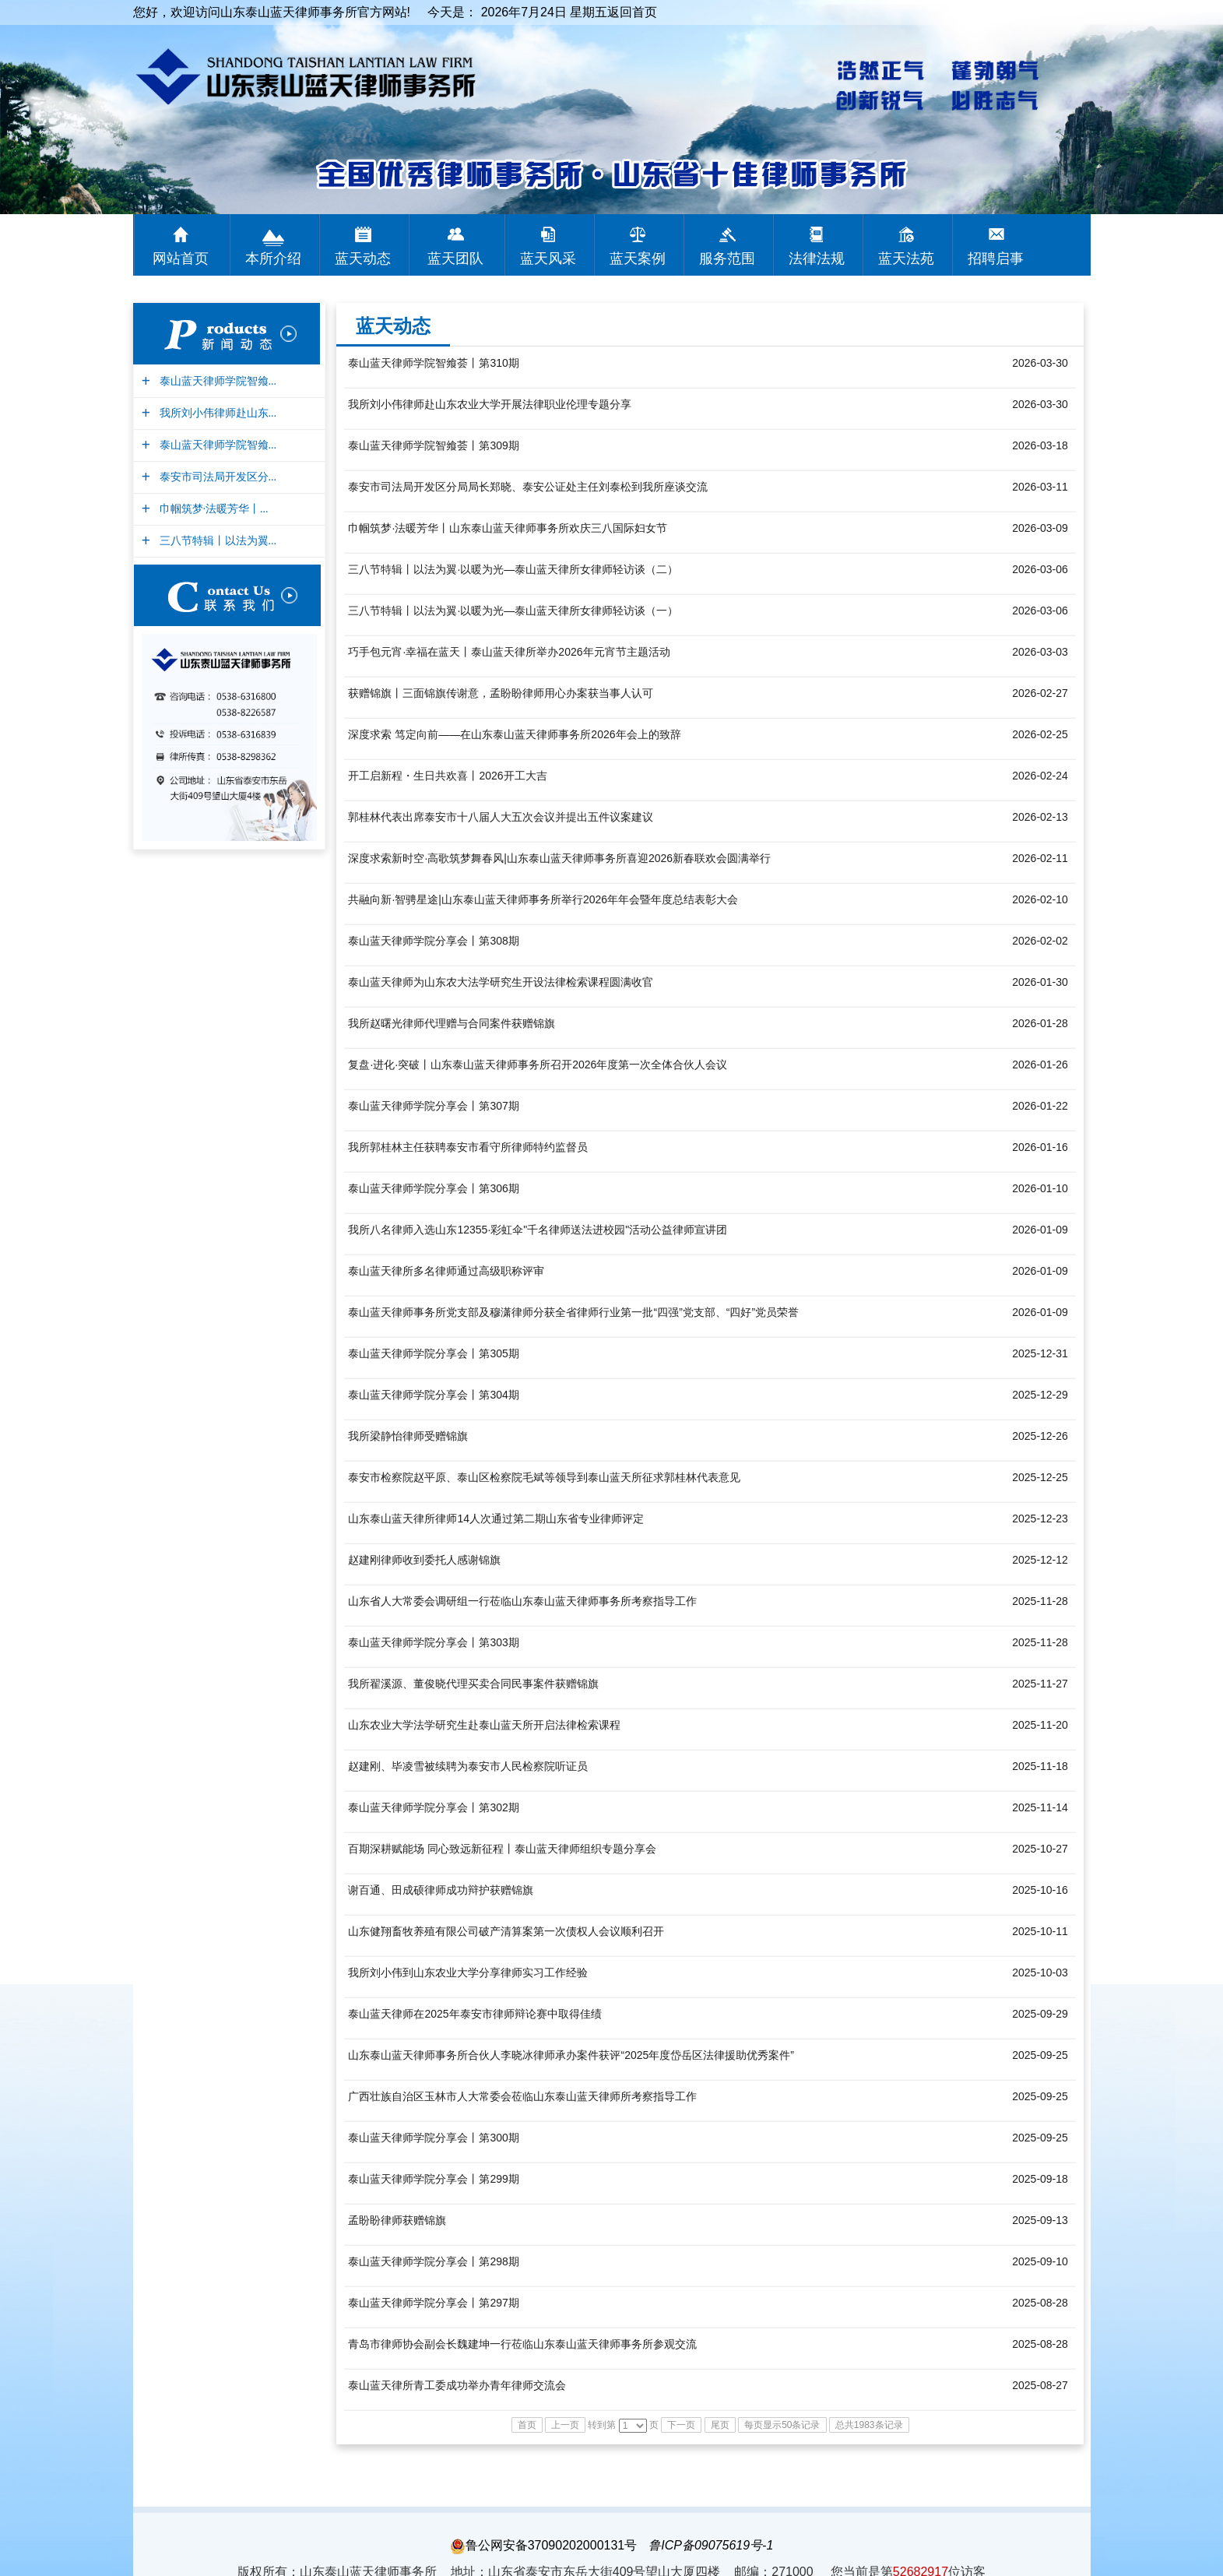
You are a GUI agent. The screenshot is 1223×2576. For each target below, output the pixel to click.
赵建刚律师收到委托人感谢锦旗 (424, 1560)
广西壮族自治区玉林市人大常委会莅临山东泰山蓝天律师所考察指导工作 (522, 2096)
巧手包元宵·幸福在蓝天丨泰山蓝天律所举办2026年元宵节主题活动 (508, 652)
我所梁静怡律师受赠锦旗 (408, 1436)
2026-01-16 (1040, 1147)
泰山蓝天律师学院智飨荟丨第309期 (433, 445)
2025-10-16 (1040, 1890)
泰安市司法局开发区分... (216, 477)
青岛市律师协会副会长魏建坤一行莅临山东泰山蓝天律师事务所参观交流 (522, 2344)
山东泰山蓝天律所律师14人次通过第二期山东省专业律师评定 (496, 1518)
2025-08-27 (1040, 2385)
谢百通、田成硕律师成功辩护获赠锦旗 (440, 1890)
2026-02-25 (1040, 734)
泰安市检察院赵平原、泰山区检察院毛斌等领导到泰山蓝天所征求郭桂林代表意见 (544, 1477)
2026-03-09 (1040, 528)
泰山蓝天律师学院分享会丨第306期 (433, 1188)
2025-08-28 (1040, 2302)
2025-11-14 (1040, 1807)
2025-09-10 (1040, 2261)
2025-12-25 (1040, 1477)
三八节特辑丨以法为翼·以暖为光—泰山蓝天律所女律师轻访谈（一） (513, 610)
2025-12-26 (1040, 1436)
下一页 (681, 2424)
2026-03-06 (1040, 569)
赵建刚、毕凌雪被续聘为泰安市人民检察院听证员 (468, 1766)
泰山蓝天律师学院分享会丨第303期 (433, 1642)
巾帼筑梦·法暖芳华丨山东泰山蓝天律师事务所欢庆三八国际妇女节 (507, 528)
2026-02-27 (1040, 693)
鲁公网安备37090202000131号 (544, 2545)
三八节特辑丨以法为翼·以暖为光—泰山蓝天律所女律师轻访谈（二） (513, 569)
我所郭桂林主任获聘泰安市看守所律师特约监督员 (468, 1147)
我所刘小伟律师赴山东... (216, 413)
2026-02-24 (1040, 775)
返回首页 (632, 12)
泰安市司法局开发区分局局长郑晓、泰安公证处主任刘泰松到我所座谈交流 (528, 486)
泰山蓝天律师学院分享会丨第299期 (433, 2179)
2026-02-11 (1040, 858)
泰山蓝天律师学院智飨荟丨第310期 (433, 363)
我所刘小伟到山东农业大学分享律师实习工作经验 (468, 1972)
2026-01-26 (1040, 1064)
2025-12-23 (1040, 1518)
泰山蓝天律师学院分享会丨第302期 (433, 1807)
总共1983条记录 (869, 2424)
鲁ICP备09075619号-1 (710, 2545)
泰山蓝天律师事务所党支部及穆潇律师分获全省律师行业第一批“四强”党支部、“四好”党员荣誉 (573, 1312)
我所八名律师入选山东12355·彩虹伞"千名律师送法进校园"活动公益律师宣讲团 (537, 1229)
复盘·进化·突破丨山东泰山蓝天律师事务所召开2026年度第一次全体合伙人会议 (537, 1064)
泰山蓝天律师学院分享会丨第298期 (433, 2261)
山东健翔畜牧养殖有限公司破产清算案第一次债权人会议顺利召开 (506, 1931)
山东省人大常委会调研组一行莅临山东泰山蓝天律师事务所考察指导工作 (522, 1601)
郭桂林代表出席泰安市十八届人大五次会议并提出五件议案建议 (500, 817)
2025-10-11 (1040, 1931)
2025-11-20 (1040, 1725)
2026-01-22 (1040, 1106)
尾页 (720, 2424)
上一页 (565, 2424)
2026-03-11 (1040, 486)
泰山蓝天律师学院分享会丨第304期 (433, 1394)
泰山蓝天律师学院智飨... (216, 381)
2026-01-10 (1040, 1188)
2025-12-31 (1040, 1353)
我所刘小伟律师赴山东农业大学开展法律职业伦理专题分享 (489, 404)
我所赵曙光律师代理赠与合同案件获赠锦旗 (451, 1023)
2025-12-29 (1040, 1394)
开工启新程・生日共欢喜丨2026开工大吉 (447, 775)
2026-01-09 (1040, 1229)
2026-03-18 (1040, 445)
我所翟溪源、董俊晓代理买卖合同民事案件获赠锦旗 (473, 1683)
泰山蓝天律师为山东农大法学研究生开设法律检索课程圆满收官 (500, 982)
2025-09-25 (1040, 2055)
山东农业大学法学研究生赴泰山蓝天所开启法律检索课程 (484, 1725)
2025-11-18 (1040, 1766)
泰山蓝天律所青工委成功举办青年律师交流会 (457, 2385)
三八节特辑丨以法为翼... (216, 541)
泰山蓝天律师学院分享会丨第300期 (433, 2137)
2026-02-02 (1040, 940)
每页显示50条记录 (782, 2424)
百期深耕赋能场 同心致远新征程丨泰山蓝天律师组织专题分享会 (502, 1848)
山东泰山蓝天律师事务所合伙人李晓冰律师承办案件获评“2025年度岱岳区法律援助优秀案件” (570, 2055)
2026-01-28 (1040, 1023)
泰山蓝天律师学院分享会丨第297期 (433, 2302)
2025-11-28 (1040, 1601)
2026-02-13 (1040, 817)
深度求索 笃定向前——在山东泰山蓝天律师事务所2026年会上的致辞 (514, 734)
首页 (527, 2424)
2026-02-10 (1040, 899)
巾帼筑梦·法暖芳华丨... (212, 509)
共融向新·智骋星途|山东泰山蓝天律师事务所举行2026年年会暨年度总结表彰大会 (543, 899)
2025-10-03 (1040, 1972)
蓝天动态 (393, 325)
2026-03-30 (1040, 363)
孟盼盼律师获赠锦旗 (397, 2220)
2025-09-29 (1040, 2014)
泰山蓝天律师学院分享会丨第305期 (433, 1353)
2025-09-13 (1040, 2220)
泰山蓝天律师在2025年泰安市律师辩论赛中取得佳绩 (474, 2014)
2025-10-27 (1040, 1848)
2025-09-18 (1040, 2179)
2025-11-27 (1040, 1683)
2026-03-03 (1040, 652)
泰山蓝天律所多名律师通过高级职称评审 (446, 1271)
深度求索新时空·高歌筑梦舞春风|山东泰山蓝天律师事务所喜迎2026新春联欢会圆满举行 (559, 858)
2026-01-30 (1040, 982)
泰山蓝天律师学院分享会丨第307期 (433, 1106)
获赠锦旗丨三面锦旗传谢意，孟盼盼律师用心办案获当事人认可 (500, 693)
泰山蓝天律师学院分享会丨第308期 (433, 940)
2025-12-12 (1040, 1560)
